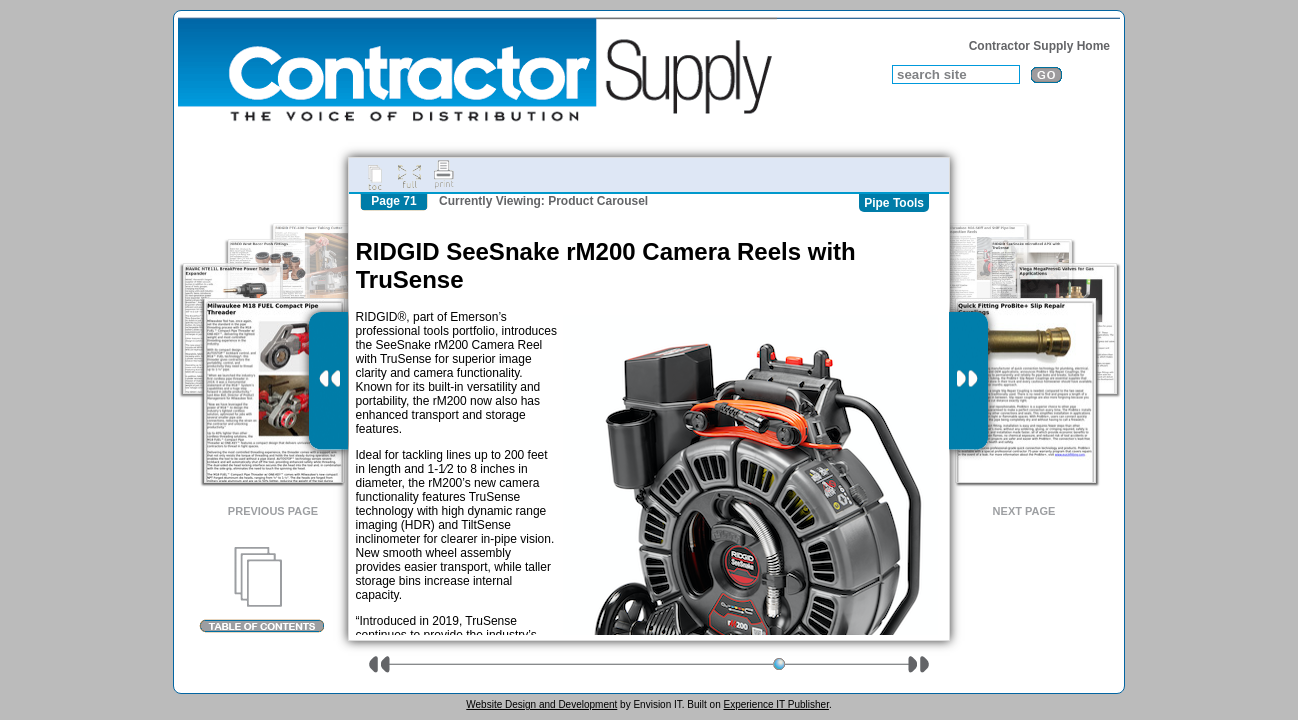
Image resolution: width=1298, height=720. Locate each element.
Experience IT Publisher (775, 704)
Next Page (1024, 511)
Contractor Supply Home (1039, 46)
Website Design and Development (541, 704)
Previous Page (273, 511)
